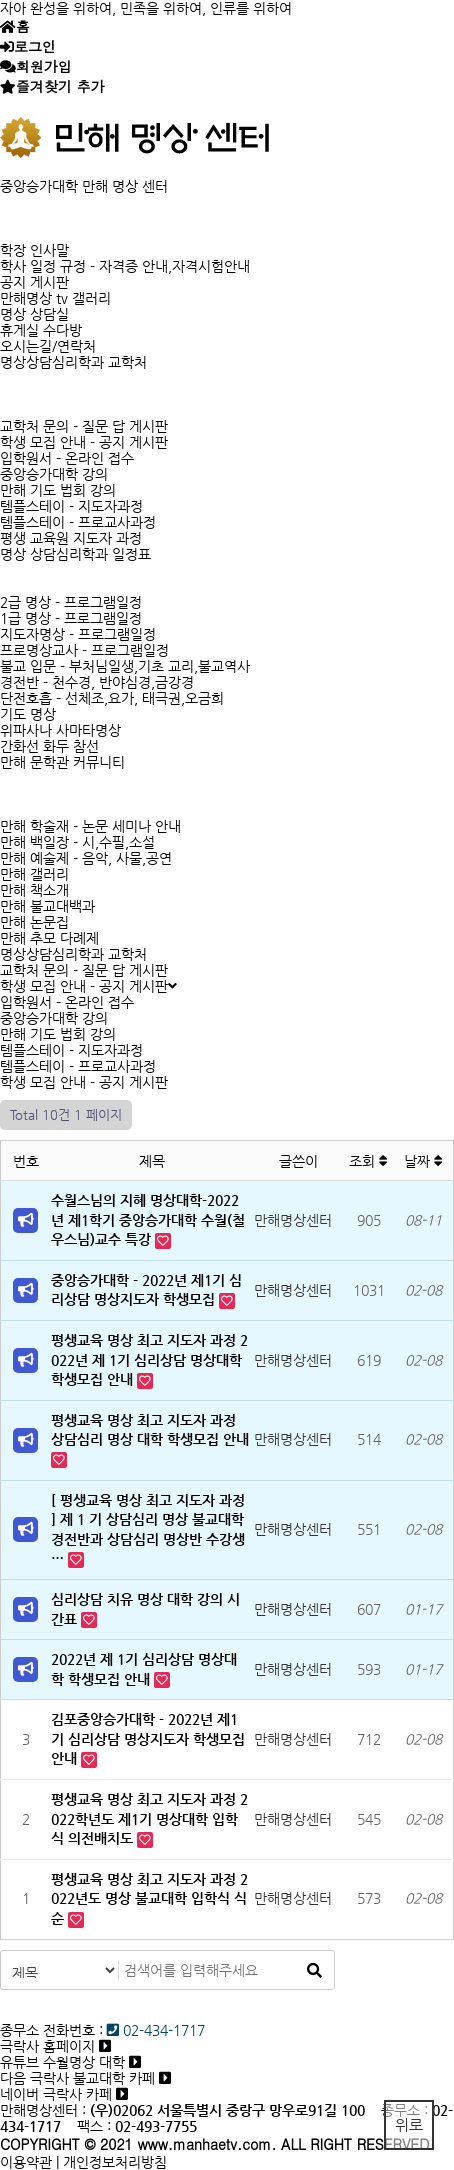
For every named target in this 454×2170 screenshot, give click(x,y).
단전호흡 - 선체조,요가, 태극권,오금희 (112, 698)
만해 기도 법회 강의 (58, 490)
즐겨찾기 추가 (60, 86)
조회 (368, 1161)
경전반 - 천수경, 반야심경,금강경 (97, 682)
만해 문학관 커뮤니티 (62, 762)
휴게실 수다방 (41, 330)
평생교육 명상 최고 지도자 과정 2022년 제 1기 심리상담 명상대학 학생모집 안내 (149, 1359)
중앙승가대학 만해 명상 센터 (84, 186)
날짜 (423, 1161)
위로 (409, 2124)
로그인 (35, 46)
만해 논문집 (34, 922)
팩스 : (96, 2126)
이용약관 (26, 2162)
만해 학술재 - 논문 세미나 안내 (90, 826)
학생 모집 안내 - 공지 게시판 (84, 442)
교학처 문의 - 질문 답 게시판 (84, 426)
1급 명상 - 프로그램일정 (71, 618)
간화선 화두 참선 (49, 746)
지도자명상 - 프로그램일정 (78, 634)
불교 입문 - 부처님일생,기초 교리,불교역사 (125, 666)
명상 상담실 (34, 314)
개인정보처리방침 (115, 2162)
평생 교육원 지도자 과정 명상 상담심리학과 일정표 (75, 546)
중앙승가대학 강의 (54, 474)
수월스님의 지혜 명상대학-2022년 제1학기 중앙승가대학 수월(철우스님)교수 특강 (148, 1219)
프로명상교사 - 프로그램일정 (84, 650)
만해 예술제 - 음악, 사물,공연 (86, 858)
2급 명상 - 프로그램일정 (71, 602)
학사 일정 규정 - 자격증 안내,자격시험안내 (125, 266)
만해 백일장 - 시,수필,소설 (77, 842)
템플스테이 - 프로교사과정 (78, 522)
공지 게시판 (34, 282)
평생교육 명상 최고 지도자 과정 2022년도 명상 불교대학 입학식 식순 (149, 1898)
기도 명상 (28, 714)
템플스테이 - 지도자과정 (71, 506)
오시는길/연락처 (48, 346)
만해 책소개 (34, 890)
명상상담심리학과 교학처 (73, 362)
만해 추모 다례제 (49, 938)
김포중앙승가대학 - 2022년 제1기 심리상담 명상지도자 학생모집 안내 (148, 1738)
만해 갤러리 (34, 874)
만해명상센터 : (43, 2110)
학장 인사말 (34, 250)
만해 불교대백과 (47, 906)
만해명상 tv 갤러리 (55, 298)
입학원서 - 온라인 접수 (67, 458)
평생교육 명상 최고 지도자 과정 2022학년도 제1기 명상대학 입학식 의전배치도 (149, 1818)
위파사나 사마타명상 (60, 730)
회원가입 (44, 66)
